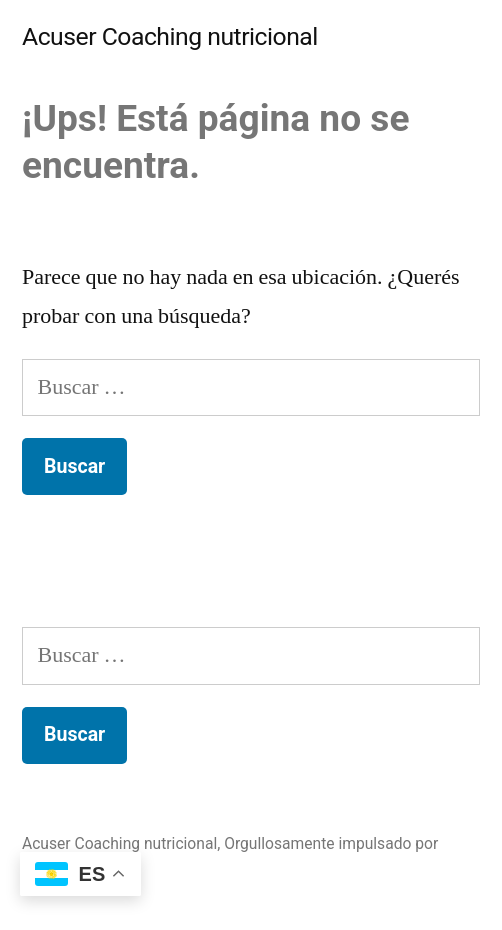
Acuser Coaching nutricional (170, 36)
